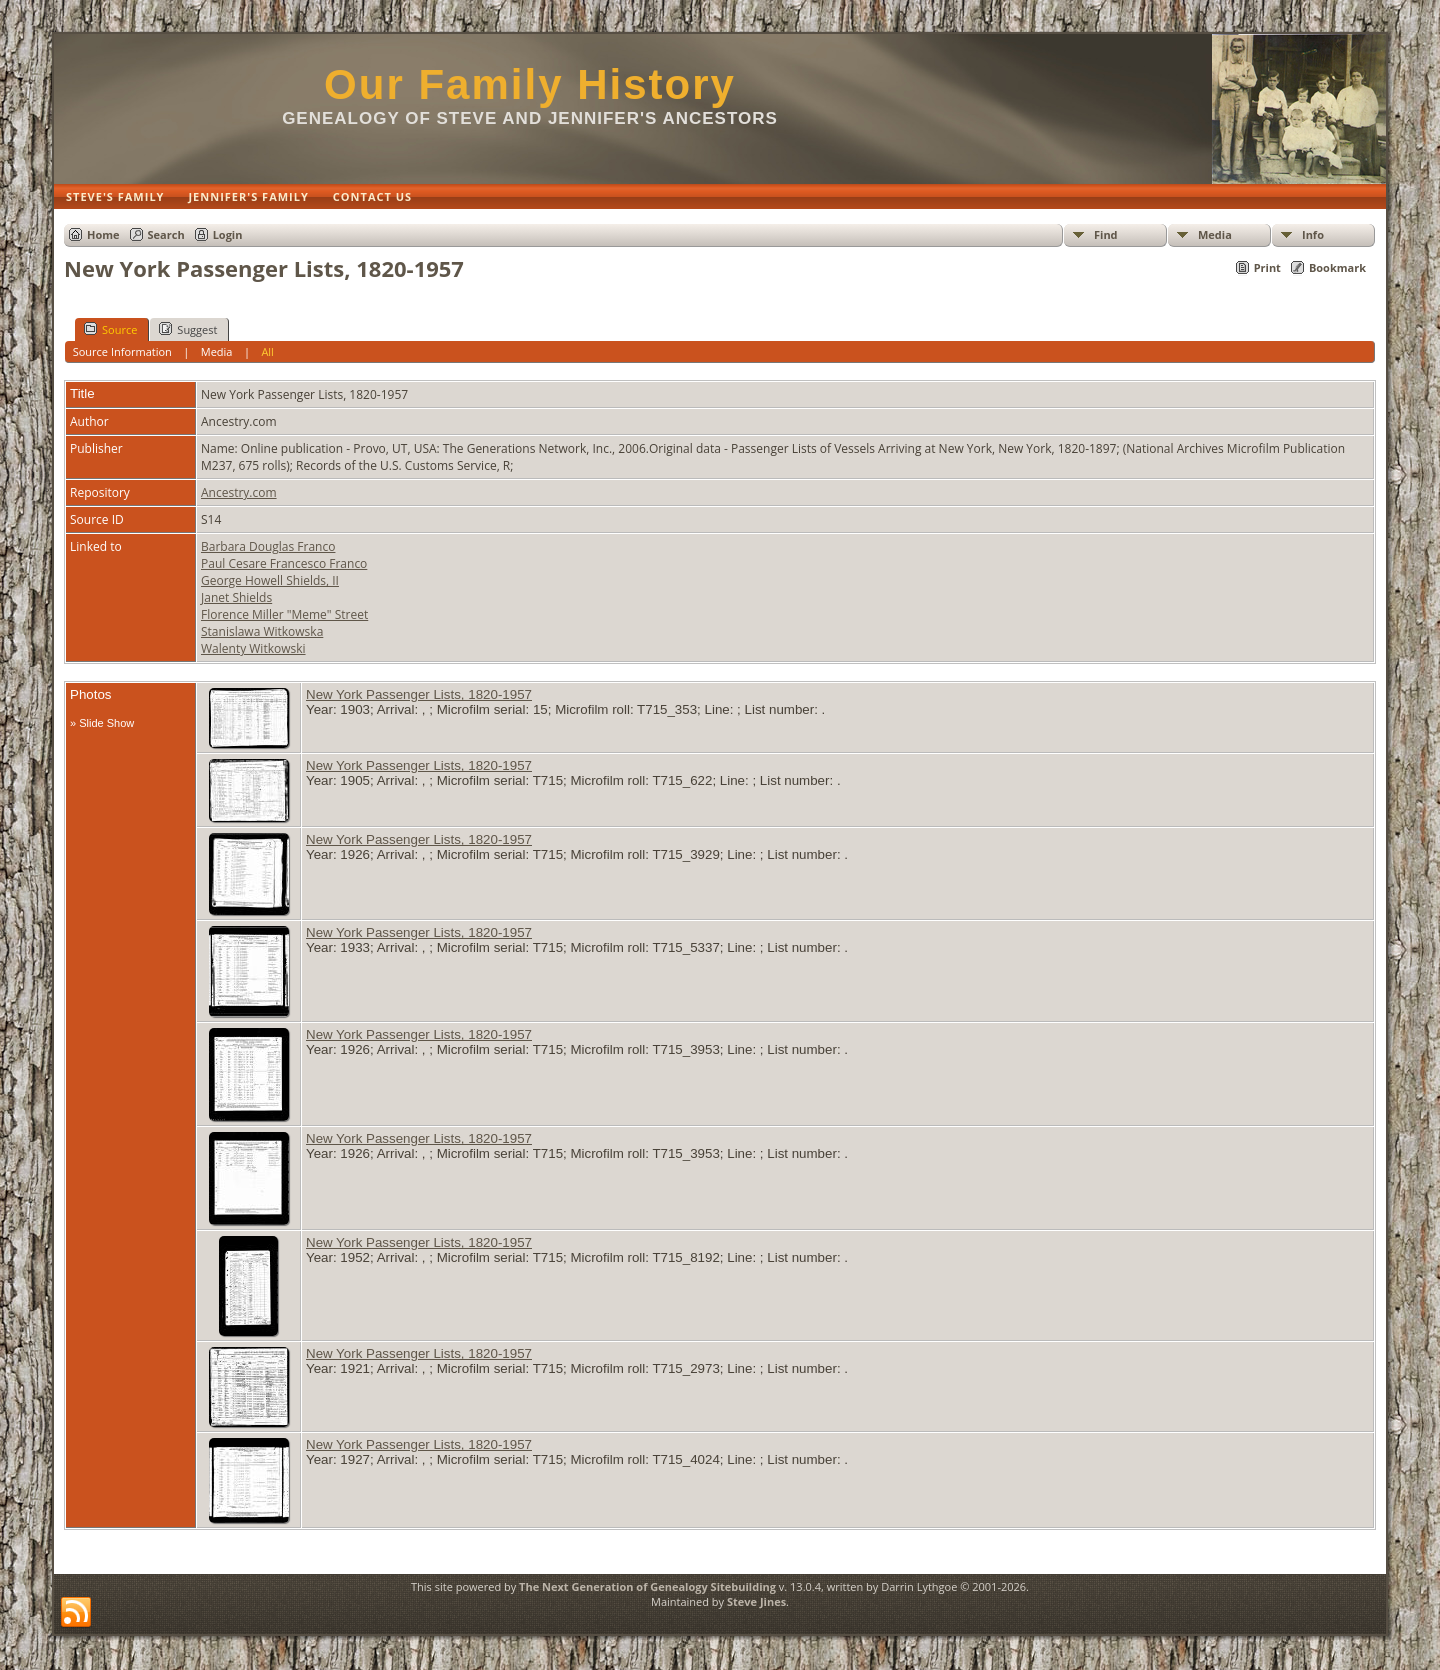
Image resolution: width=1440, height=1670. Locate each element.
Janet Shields (236, 597)
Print (1267, 267)
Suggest (188, 329)
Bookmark (1337, 267)
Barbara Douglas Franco (268, 546)
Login (228, 234)
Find (1106, 234)
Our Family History (530, 84)
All (267, 351)
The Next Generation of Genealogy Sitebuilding (647, 1586)
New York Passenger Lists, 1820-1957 (419, 694)
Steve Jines (756, 1601)
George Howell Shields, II (270, 580)
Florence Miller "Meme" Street (284, 614)
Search (166, 234)
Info (1313, 234)
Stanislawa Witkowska (262, 631)
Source (110, 329)
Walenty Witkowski (253, 648)
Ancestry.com (239, 492)
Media (1215, 234)
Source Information (122, 351)
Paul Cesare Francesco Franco (284, 563)
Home (103, 234)
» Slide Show (102, 723)
